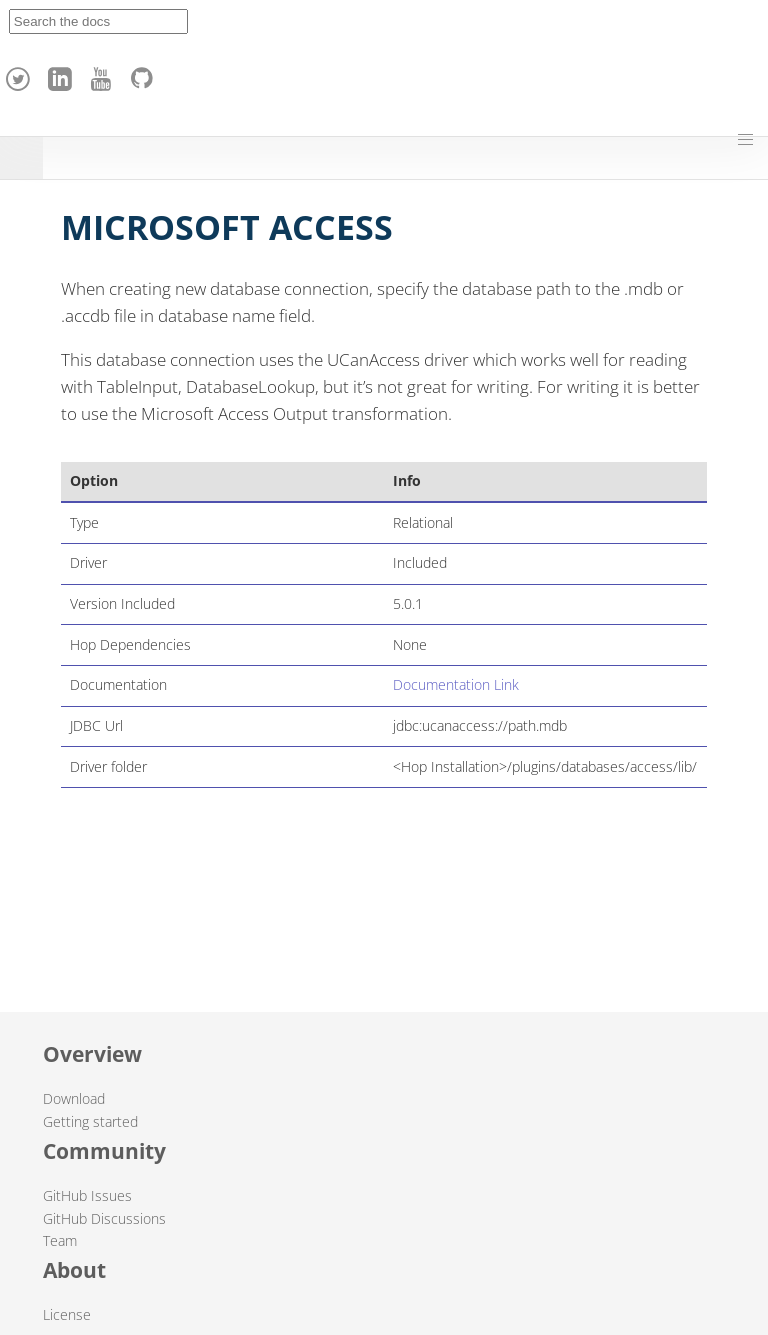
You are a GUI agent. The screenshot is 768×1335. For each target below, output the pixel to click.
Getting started (90, 1121)
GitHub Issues (87, 1195)
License (67, 1314)
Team (60, 1240)
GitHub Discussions (104, 1218)
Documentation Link (456, 684)
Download (74, 1098)
